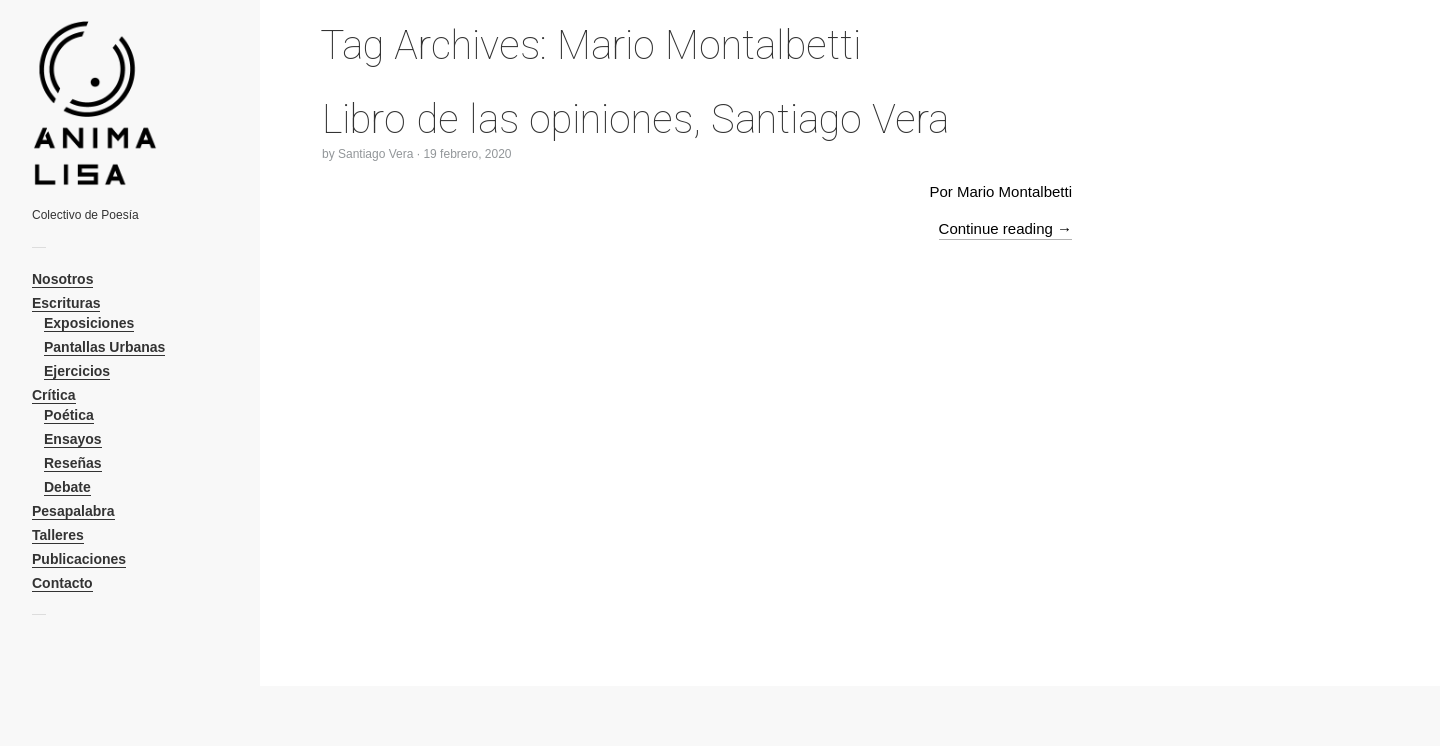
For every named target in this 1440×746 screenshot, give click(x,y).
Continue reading (1005, 228)
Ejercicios (77, 371)
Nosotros (62, 279)
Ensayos (73, 439)
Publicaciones (79, 559)
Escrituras (66, 303)
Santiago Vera (375, 154)
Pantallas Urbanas (104, 347)
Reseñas (73, 463)
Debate (67, 487)
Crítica (54, 395)
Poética (69, 415)
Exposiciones (89, 323)
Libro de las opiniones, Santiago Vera (635, 119)
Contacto (62, 583)
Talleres (58, 535)
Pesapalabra (73, 511)
